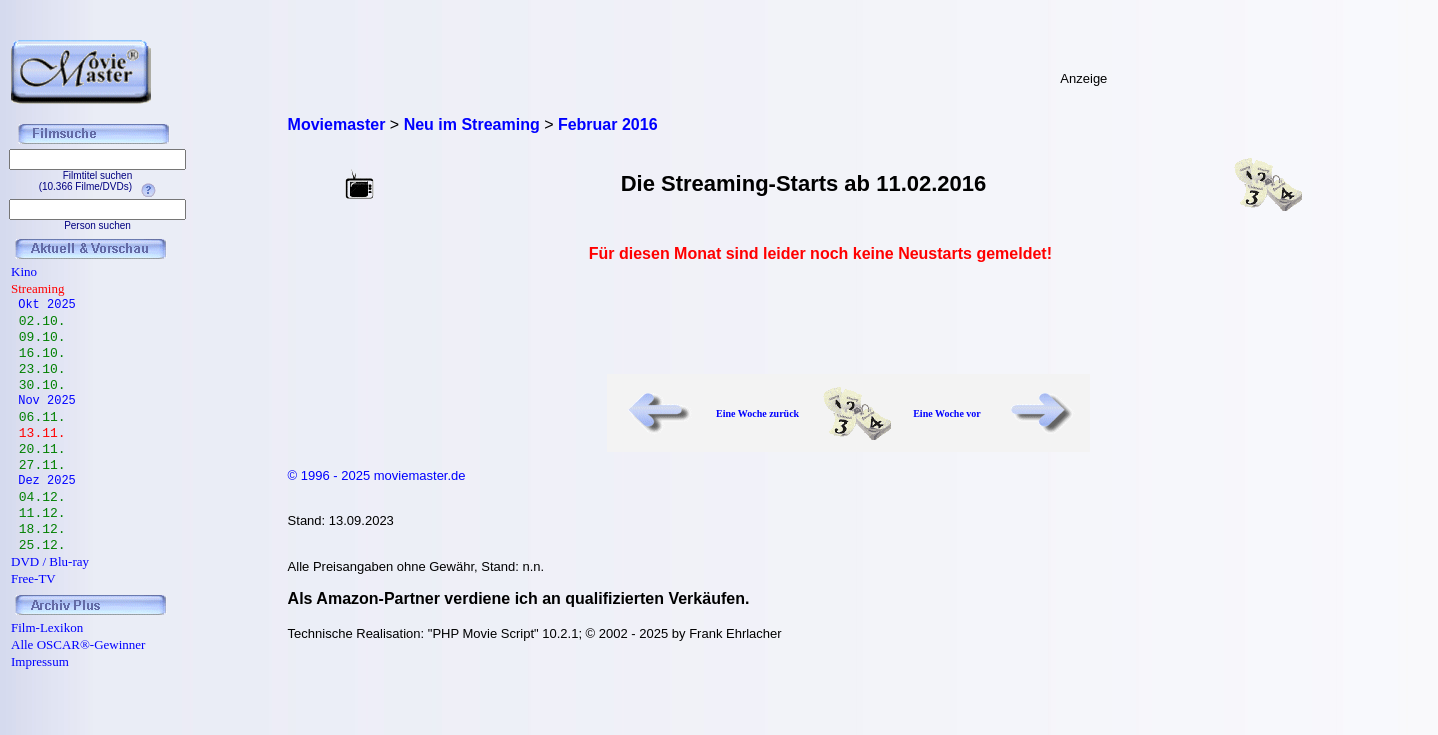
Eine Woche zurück (757, 413)
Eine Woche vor (947, 413)
